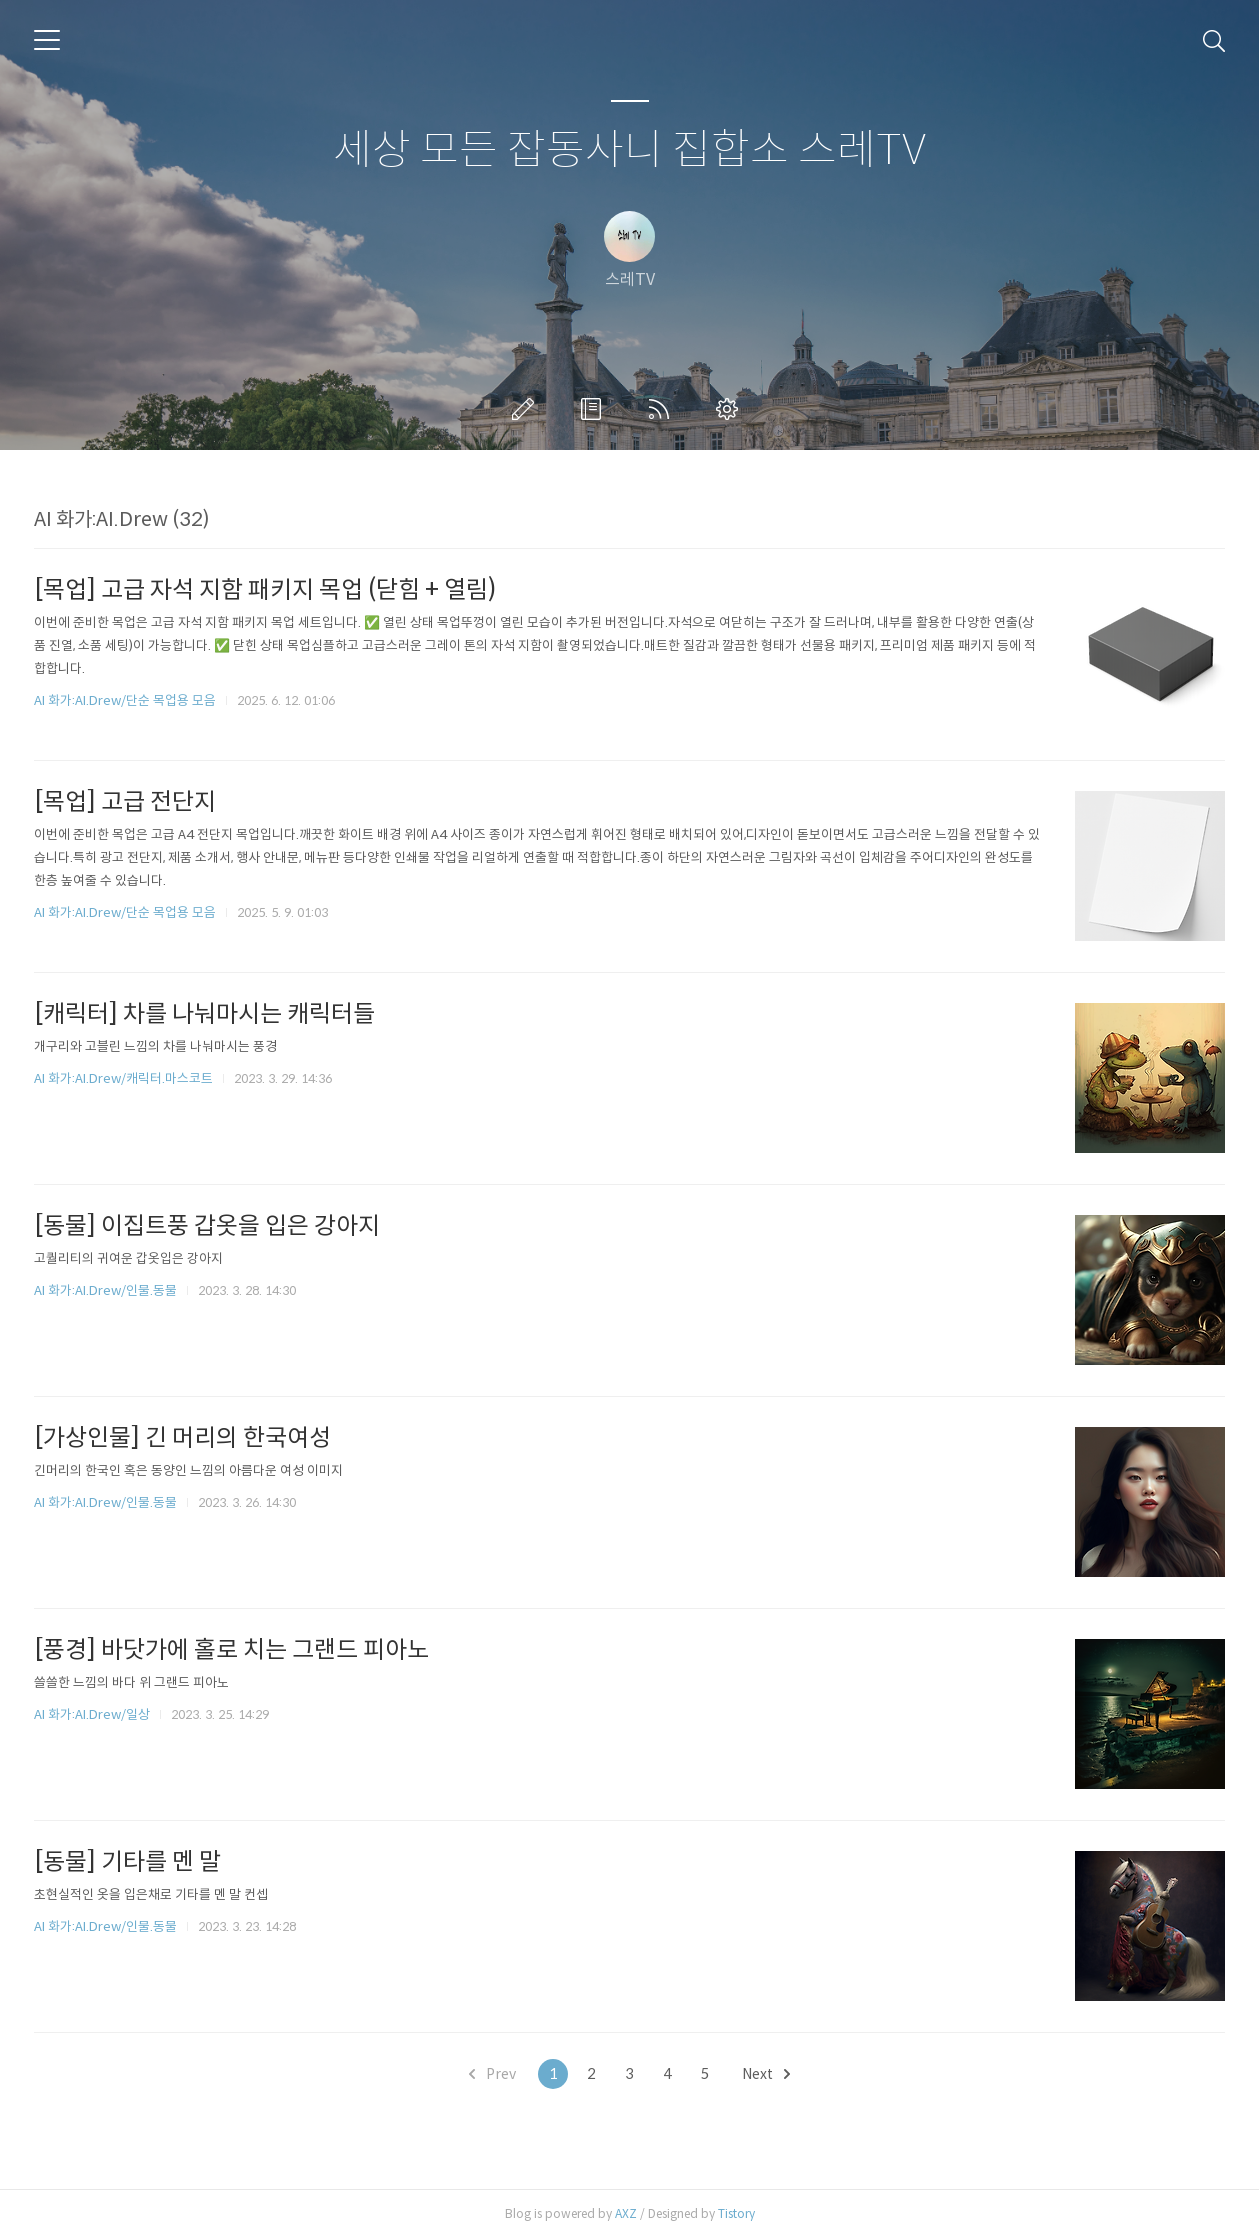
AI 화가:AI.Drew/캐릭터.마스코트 (123, 1078)
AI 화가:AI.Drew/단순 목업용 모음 (125, 700)
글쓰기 (527, 409)
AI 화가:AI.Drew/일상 (92, 1714)
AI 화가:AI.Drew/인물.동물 (105, 1290)
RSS (663, 409)
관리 (731, 409)
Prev (492, 2074)
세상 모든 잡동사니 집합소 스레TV (629, 150)
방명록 (595, 409)
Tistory (736, 2213)
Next (766, 2074)
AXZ (626, 2213)
